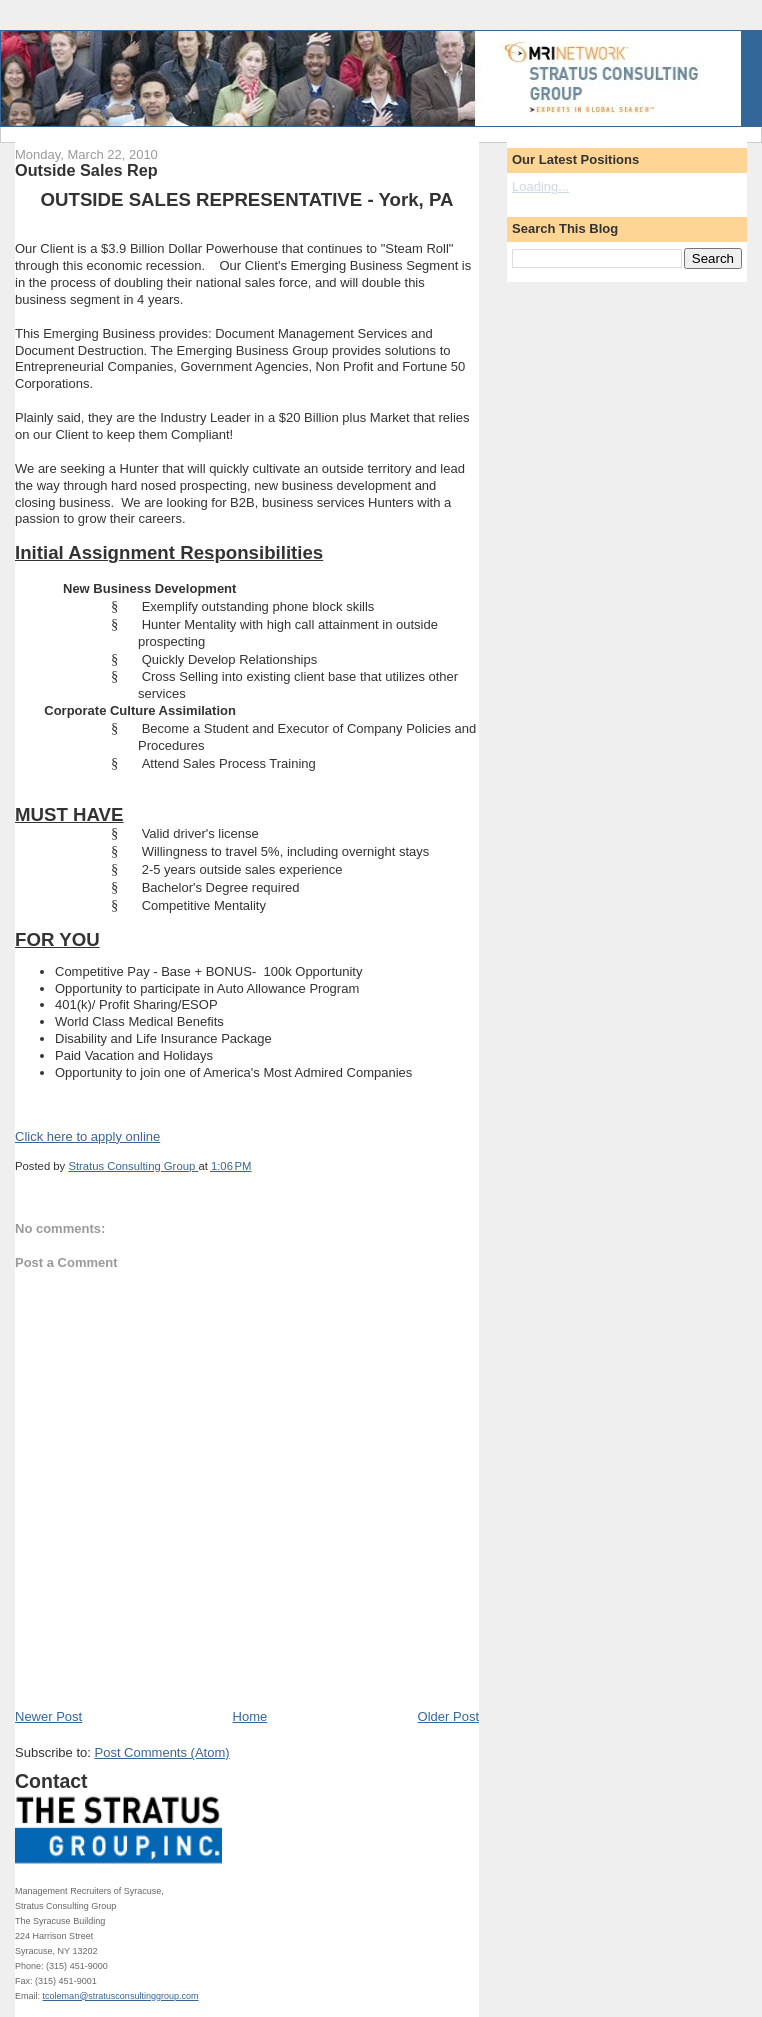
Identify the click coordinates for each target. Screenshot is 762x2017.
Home (250, 1716)
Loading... (540, 186)
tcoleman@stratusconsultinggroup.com (121, 1996)
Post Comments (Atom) (162, 1752)
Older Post (448, 1716)
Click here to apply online (87, 1136)
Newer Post (48, 1716)
